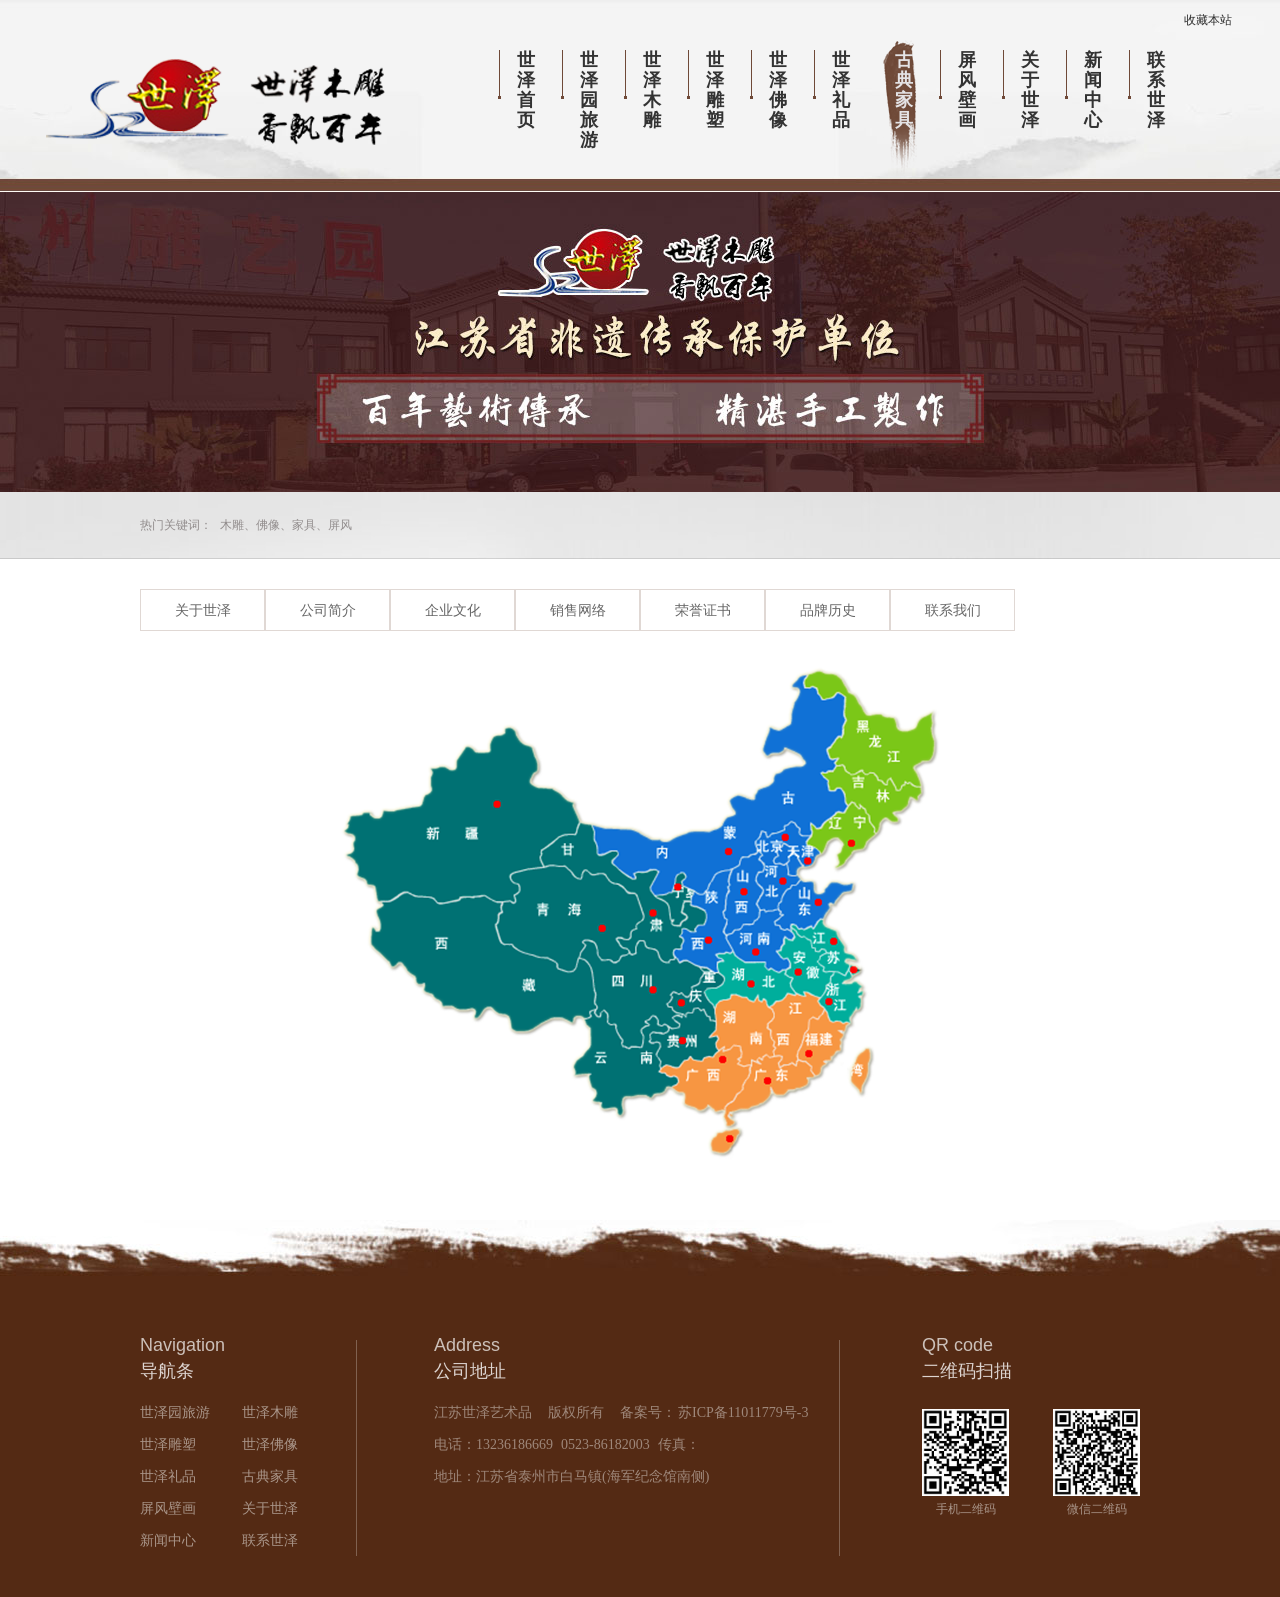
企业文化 (453, 610)
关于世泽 (1030, 90)
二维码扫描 (967, 1371)
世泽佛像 (778, 90)
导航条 (167, 1371)
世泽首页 (526, 90)
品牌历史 (828, 610)
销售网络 (578, 610)
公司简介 (328, 610)
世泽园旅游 (589, 100)
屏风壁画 (967, 90)
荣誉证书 (703, 610)
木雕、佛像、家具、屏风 (286, 525)
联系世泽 (1156, 90)
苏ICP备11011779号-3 (742, 1412)
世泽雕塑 (715, 90)
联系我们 (953, 610)
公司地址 (470, 1371)
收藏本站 (1208, 20)
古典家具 (904, 90)
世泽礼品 (841, 90)
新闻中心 (1093, 90)
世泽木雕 (652, 90)
